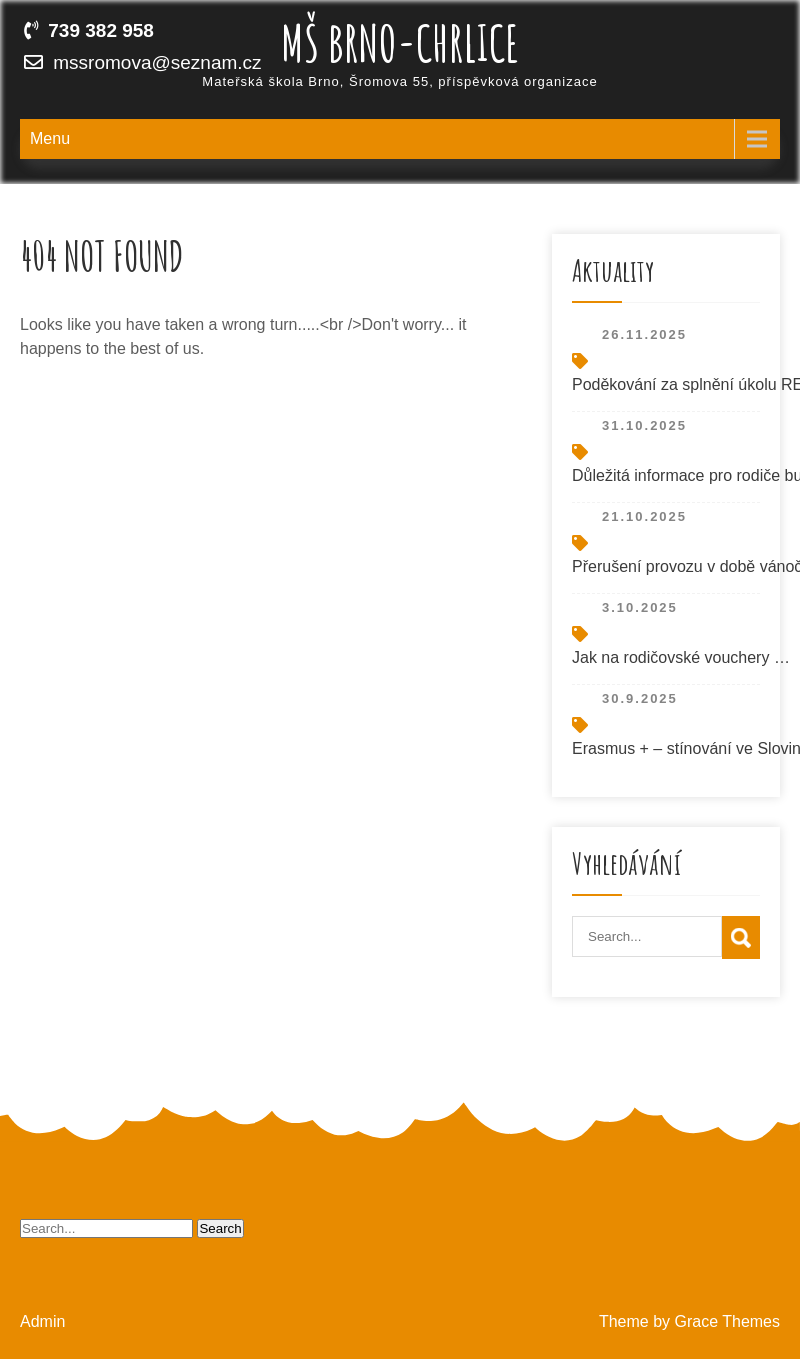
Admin (42, 1321)
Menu (50, 138)
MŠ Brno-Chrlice (400, 42)
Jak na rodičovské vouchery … (681, 657)
